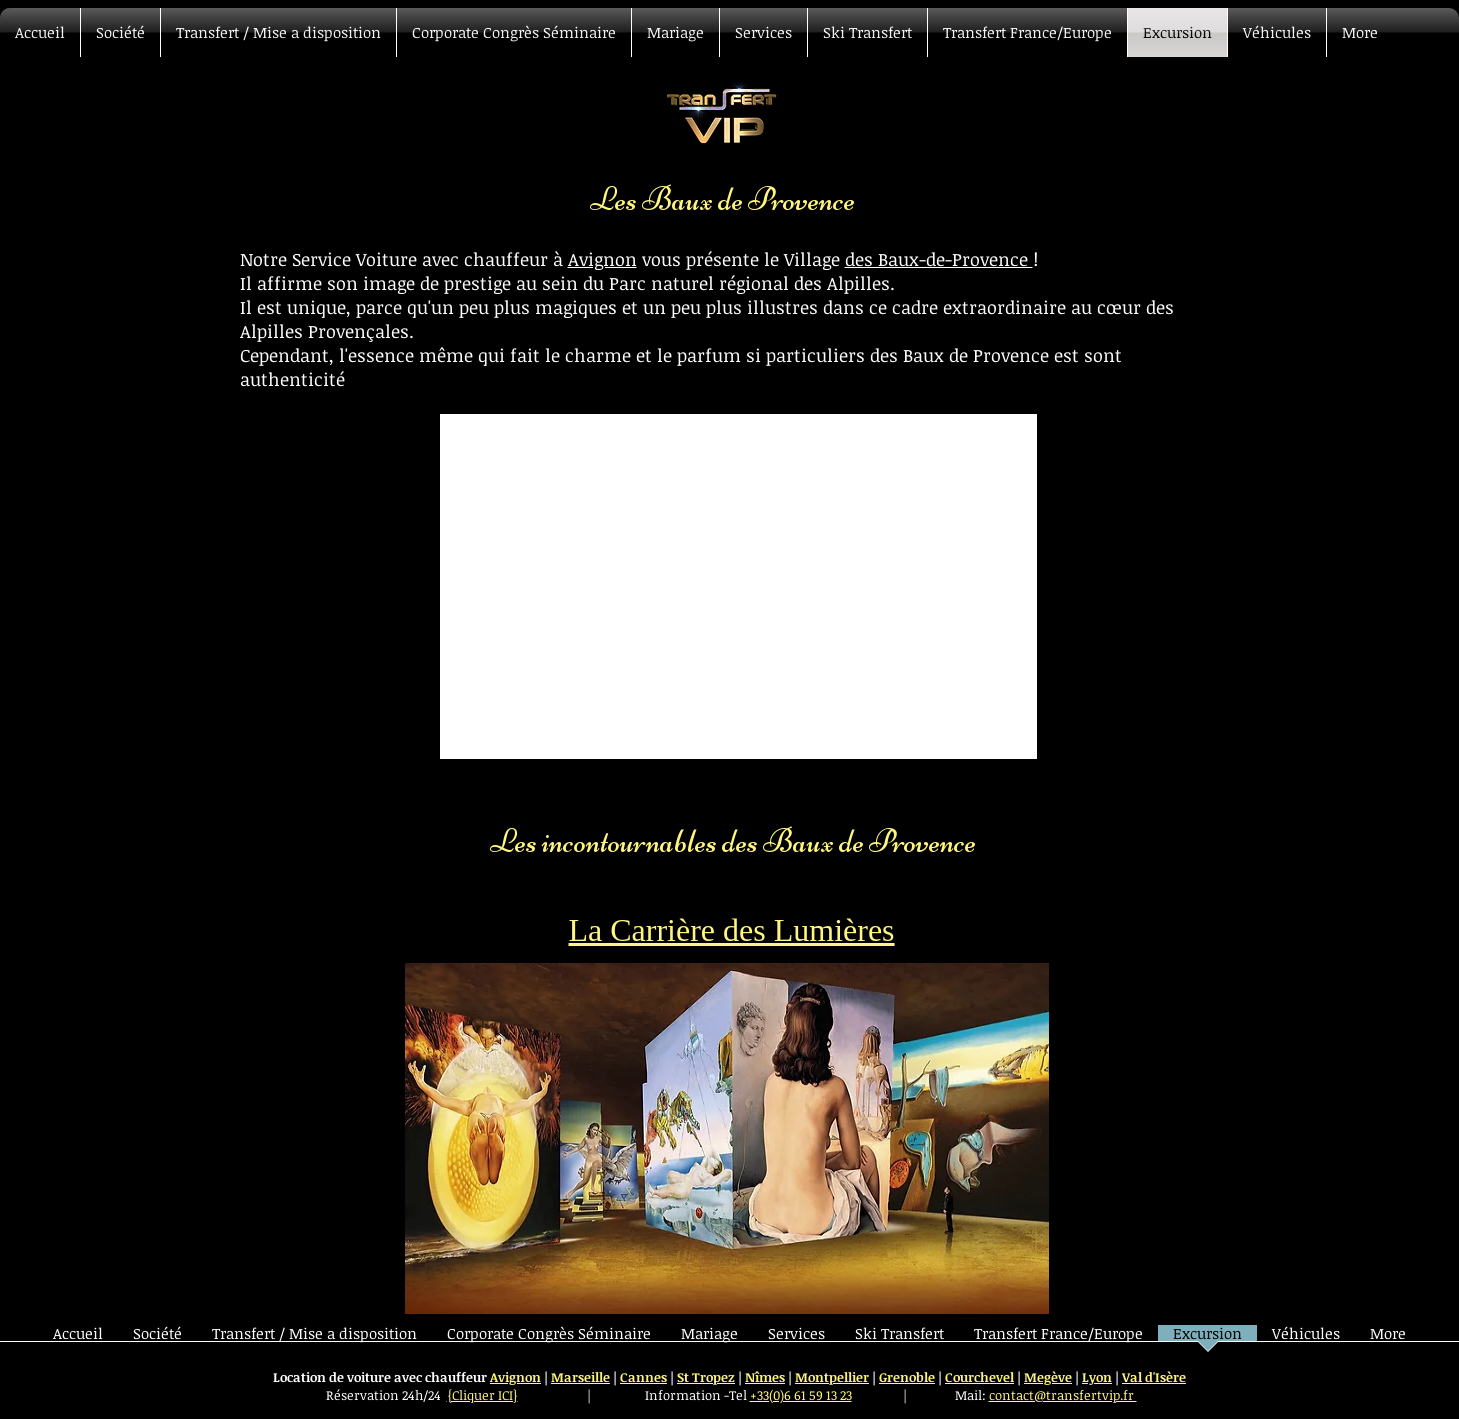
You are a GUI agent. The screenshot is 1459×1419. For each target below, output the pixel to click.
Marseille (580, 1377)
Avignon (602, 259)
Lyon (1097, 1377)
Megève (1048, 1377)
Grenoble (907, 1377)
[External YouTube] (738, 586)
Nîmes (765, 1377)
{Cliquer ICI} (482, 1395)
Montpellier (832, 1377)
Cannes (643, 1377)
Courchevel (979, 1377)
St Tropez (706, 1377)
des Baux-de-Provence (939, 259)
